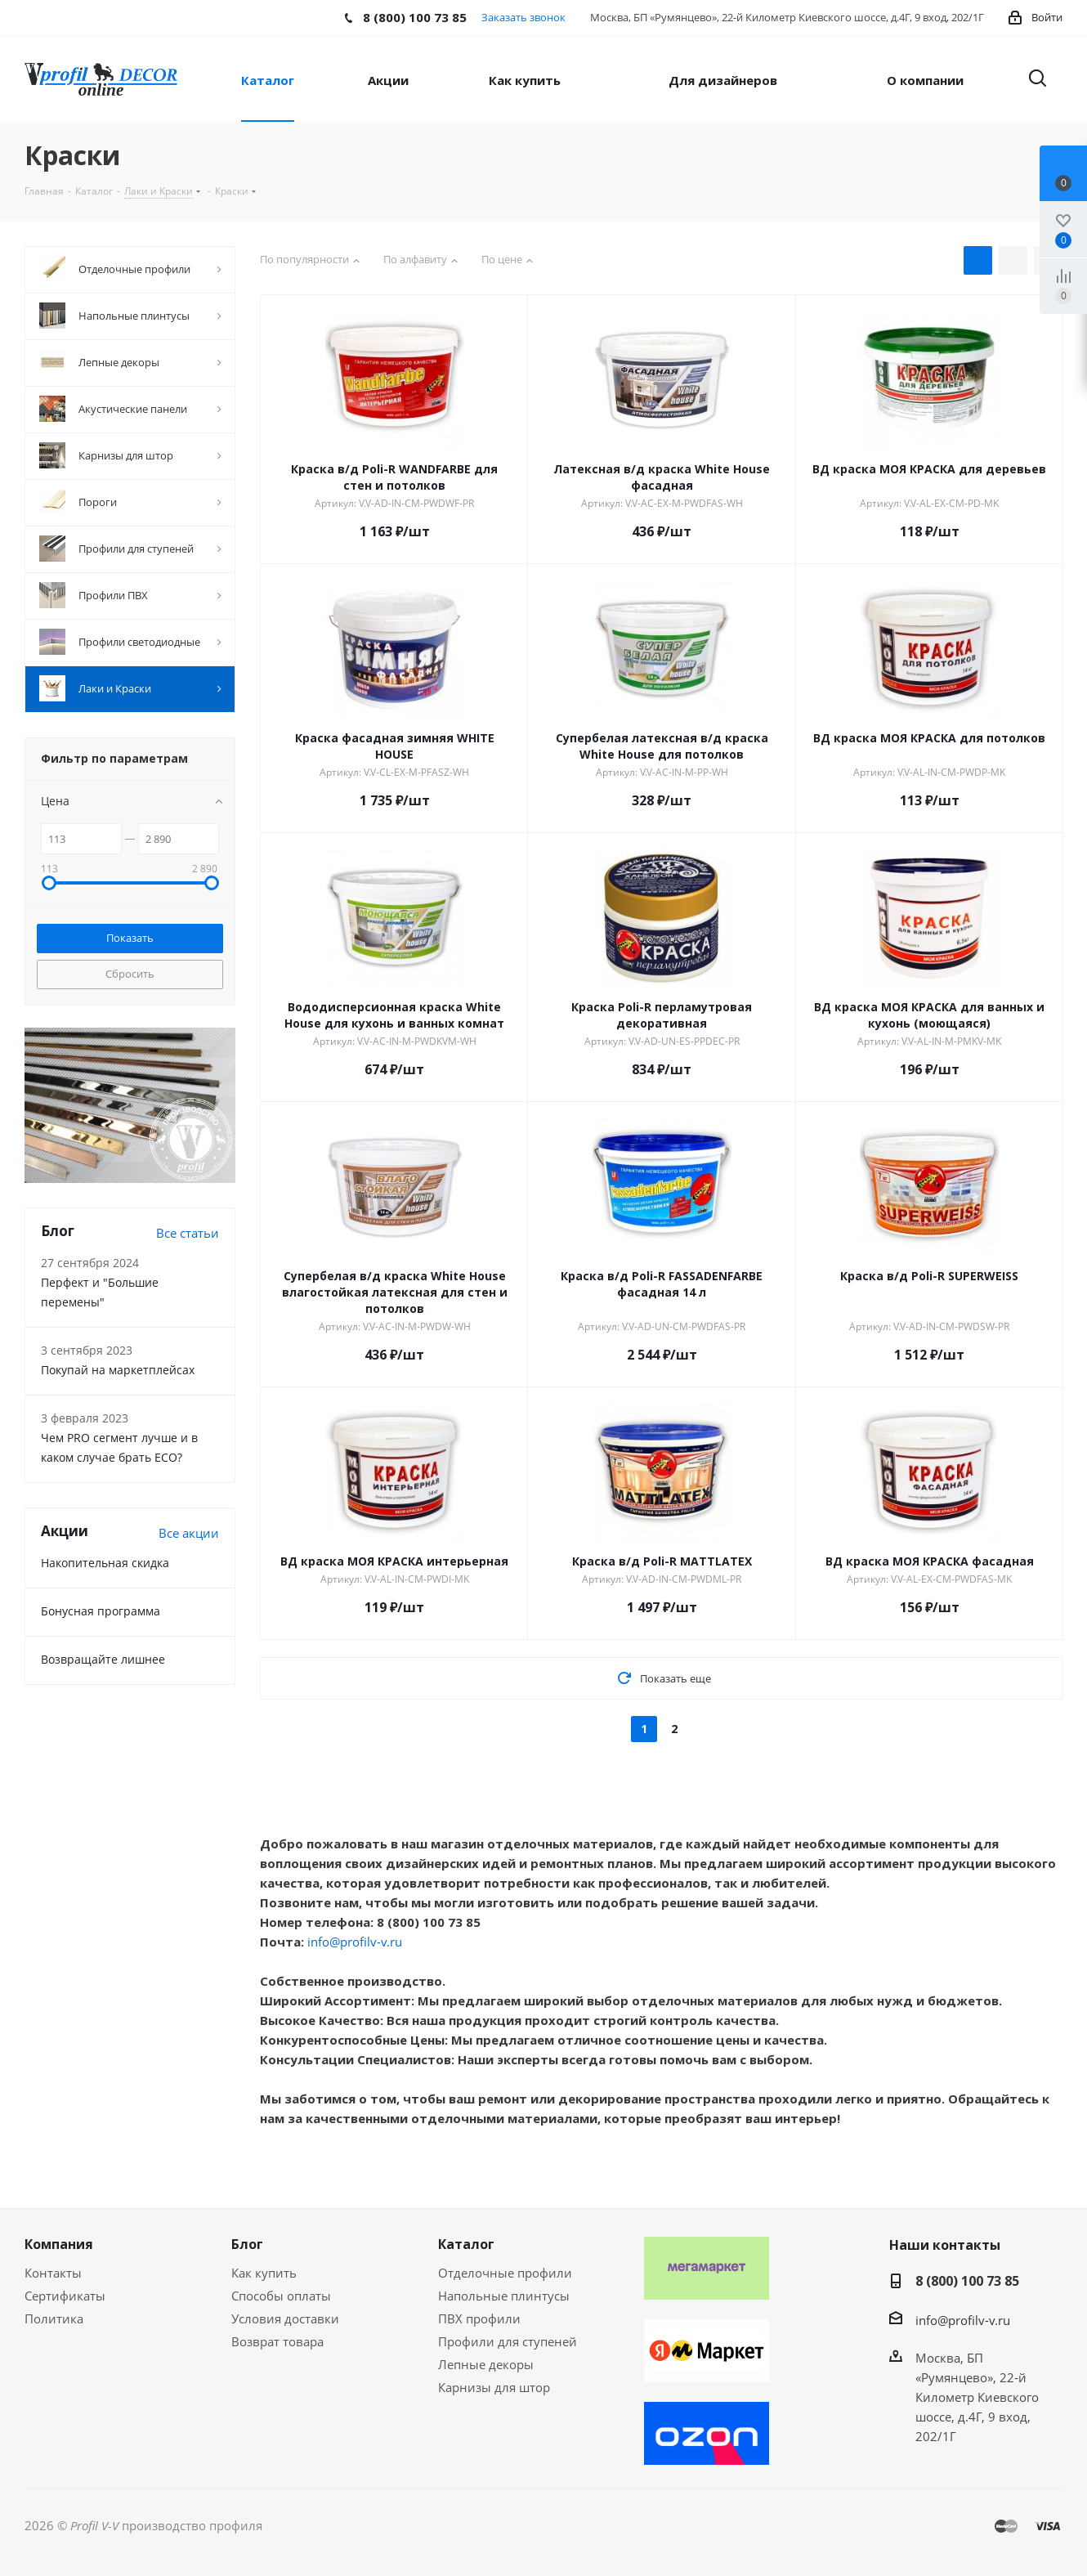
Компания (59, 2244)
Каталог (466, 2244)
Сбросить (129, 973)
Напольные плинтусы (504, 2295)
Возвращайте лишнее (103, 1659)
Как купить (264, 2273)
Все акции (189, 1533)
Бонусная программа (100, 1611)
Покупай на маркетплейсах (118, 1370)
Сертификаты (65, 2295)
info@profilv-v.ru (354, 1941)
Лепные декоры (486, 2364)
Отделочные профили (505, 2273)
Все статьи (187, 1233)
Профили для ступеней (507, 2341)
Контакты (53, 2273)
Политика (54, 2318)
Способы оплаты (281, 2295)
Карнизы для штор (494, 2387)
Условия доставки (285, 2318)
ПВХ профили (479, 2318)
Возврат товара (277, 2341)
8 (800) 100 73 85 (967, 2281)
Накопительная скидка (105, 1562)
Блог (247, 2244)
